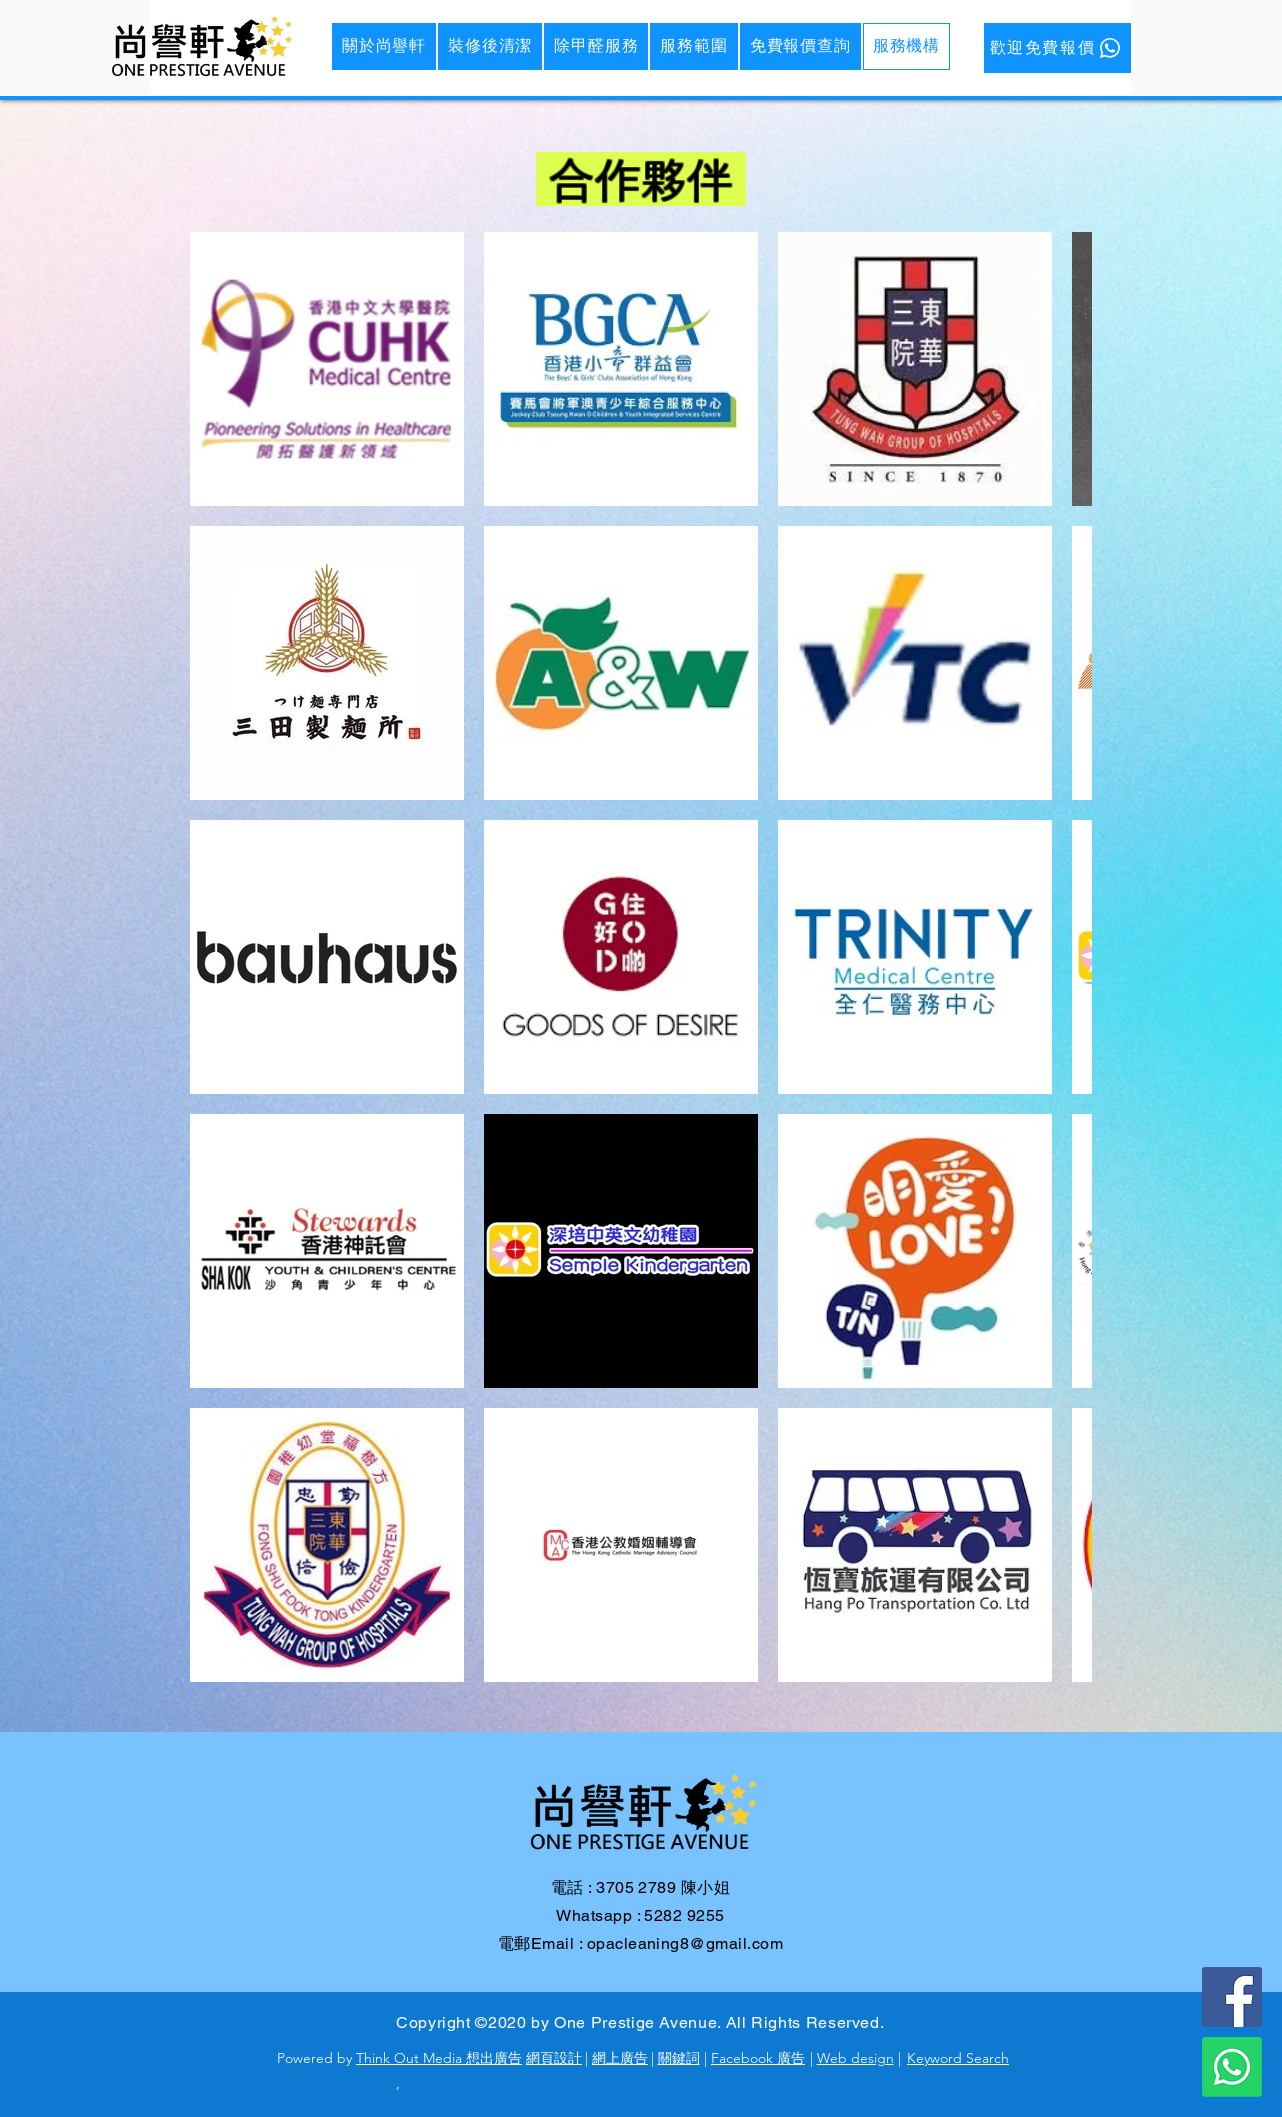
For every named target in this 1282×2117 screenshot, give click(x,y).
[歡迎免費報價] (1057, 48)
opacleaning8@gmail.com (685, 1943)
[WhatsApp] (1232, 2067)
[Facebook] (1232, 1997)
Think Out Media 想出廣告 (439, 2058)
